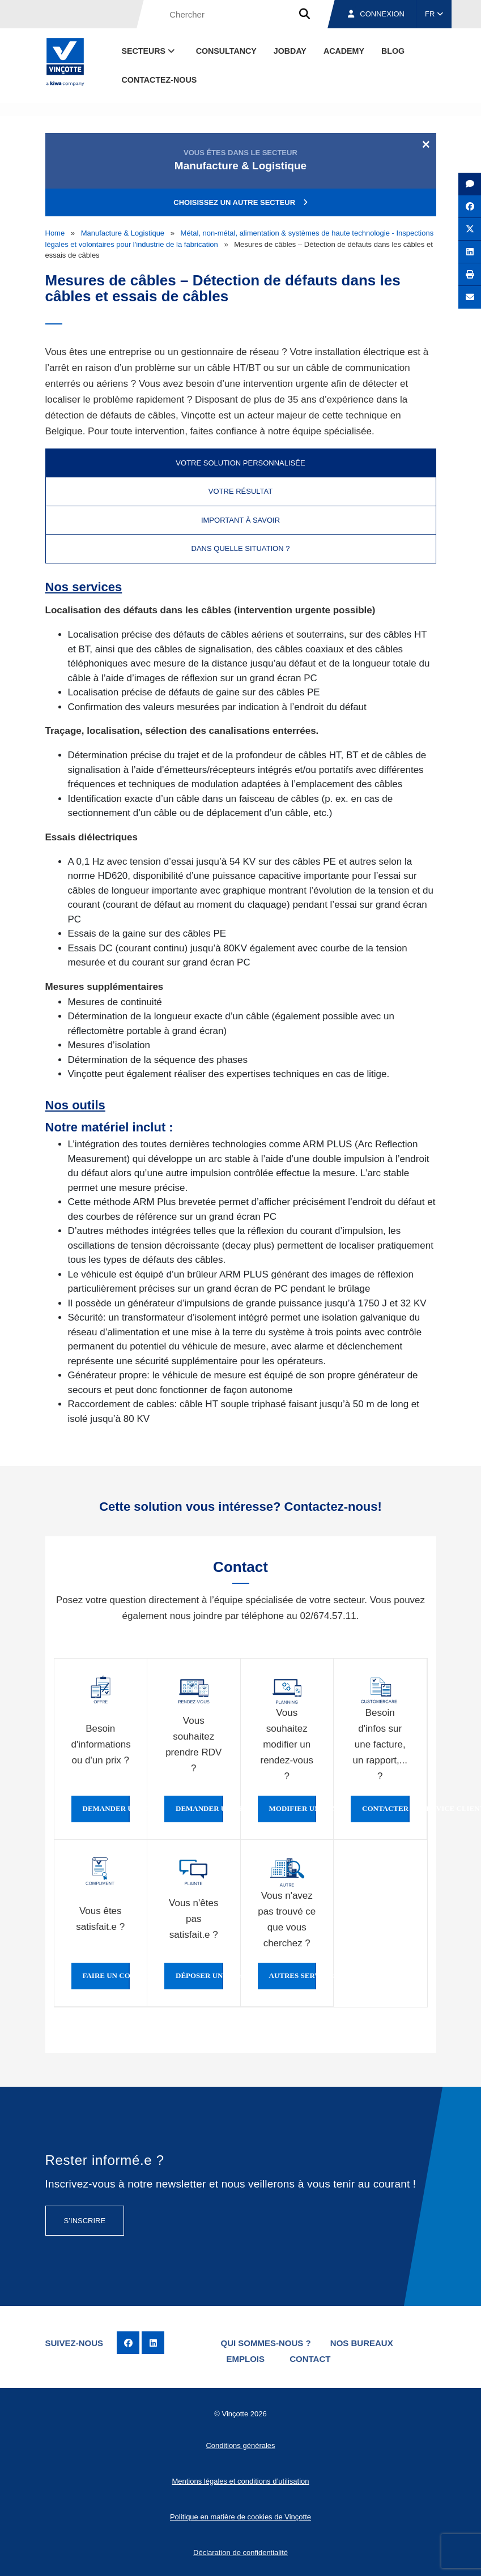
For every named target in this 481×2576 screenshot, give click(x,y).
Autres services (293, 1975)
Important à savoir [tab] (240, 520)
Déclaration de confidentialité (240, 2552)
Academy (343, 50)
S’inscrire (85, 2220)
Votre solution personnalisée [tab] (240, 463)
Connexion (376, 14)
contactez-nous (159, 79)
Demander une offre (106, 1808)
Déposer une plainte (199, 1975)
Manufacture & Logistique (122, 233)
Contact (310, 2359)
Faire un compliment (106, 1975)
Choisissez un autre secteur (240, 202)
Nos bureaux (361, 2343)
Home (55, 233)
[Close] (426, 143)
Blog (393, 50)
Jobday (290, 50)
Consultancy (226, 50)
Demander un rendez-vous (199, 1808)
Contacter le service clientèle (386, 1808)
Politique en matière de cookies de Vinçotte (240, 2517)
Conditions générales (240, 2445)
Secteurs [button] (149, 50)
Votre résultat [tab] (240, 491)
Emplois (246, 2359)
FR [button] (434, 14)
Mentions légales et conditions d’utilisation (240, 2481)
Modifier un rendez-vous (293, 1808)
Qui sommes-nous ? (266, 2343)
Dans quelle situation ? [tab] (240, 548)
